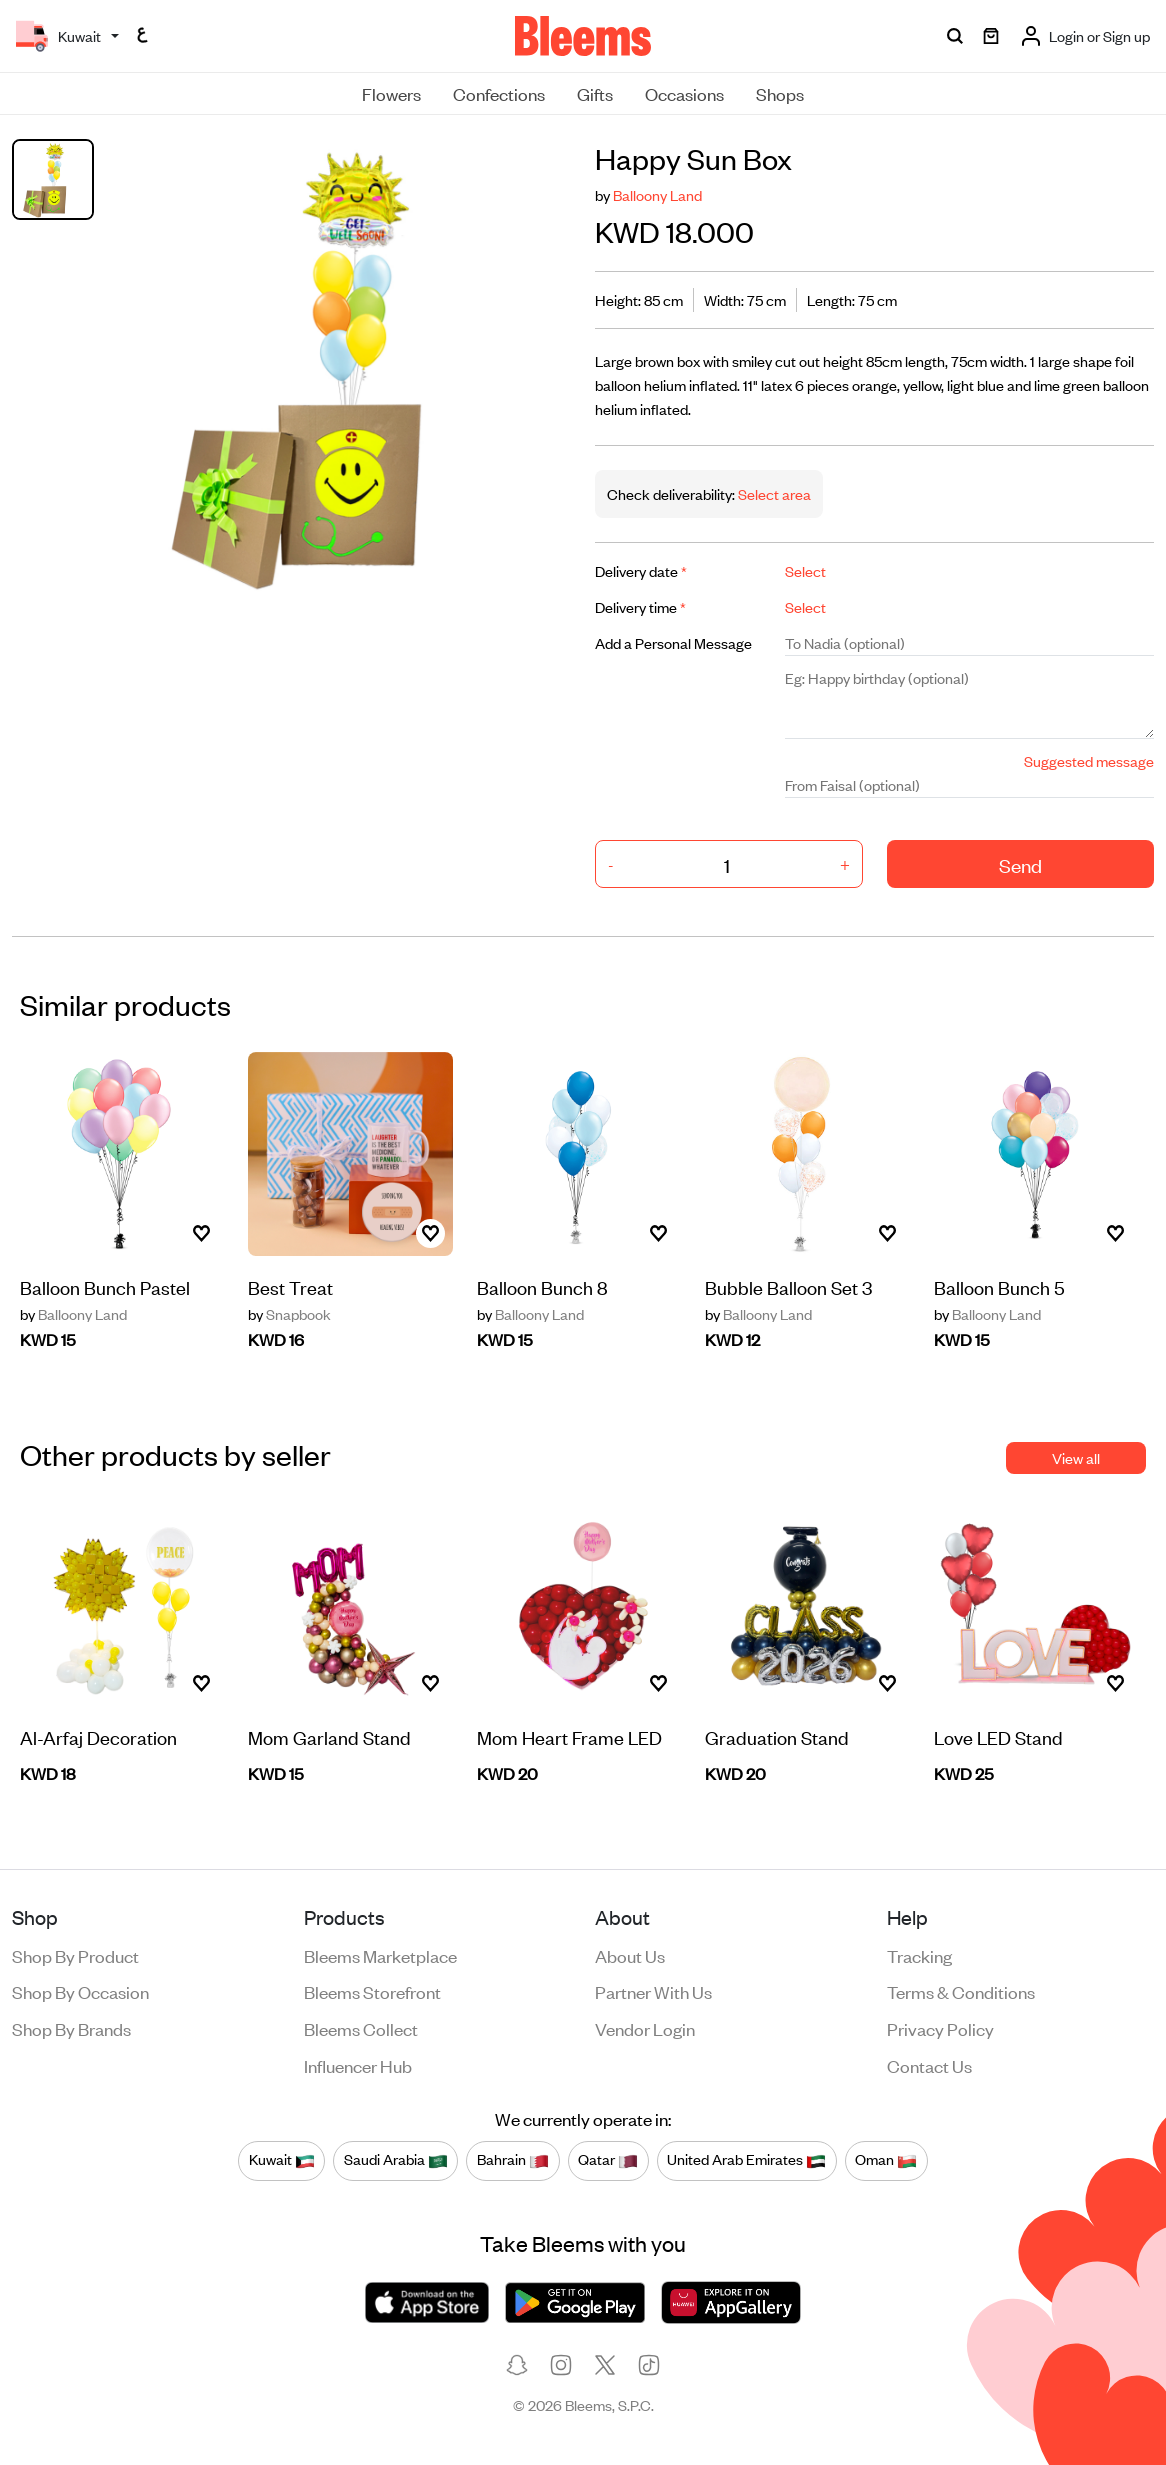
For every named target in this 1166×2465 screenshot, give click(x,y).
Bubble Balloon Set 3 (788, 1286)
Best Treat (290, 1286)
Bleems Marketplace (380, 1955)
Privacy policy (940, 2028)
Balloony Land (657, 194)
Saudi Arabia (396, 2160)
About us (630, 1955)
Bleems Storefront (372, 1991)
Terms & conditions (961, 1991)
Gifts (595, 93)
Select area (773, 493)
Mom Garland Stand (329, 1736)
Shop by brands (71, 2028)
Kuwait (282, 2160)
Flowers (391, 93)
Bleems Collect (361, 2028)
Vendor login (645, 2028)
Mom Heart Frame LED (569, 1736)
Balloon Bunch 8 (542, 1286)
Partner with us (653, 1991)
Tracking (919, 1955)
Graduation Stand (777, 1736)
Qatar (608, 2160)
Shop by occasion (80, 1991)
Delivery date (641, 570)
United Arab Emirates (746, 2160)
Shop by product (75, 1955)
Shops (780, 93)
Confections (499, 93)
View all (1076, 1457)
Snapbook (289, 1314)
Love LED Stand (998, 1736)
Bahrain (513, 2160)
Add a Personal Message (673, 642)
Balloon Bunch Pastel (105, 1286)
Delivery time (640, 606)
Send (1020, 864)
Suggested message (1089, 760)
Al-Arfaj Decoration (98, 1736)
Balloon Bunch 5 (999, 1286)
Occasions (684, 93)
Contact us (929, 2065)
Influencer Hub (358, 2065)
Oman (886, 2160)
